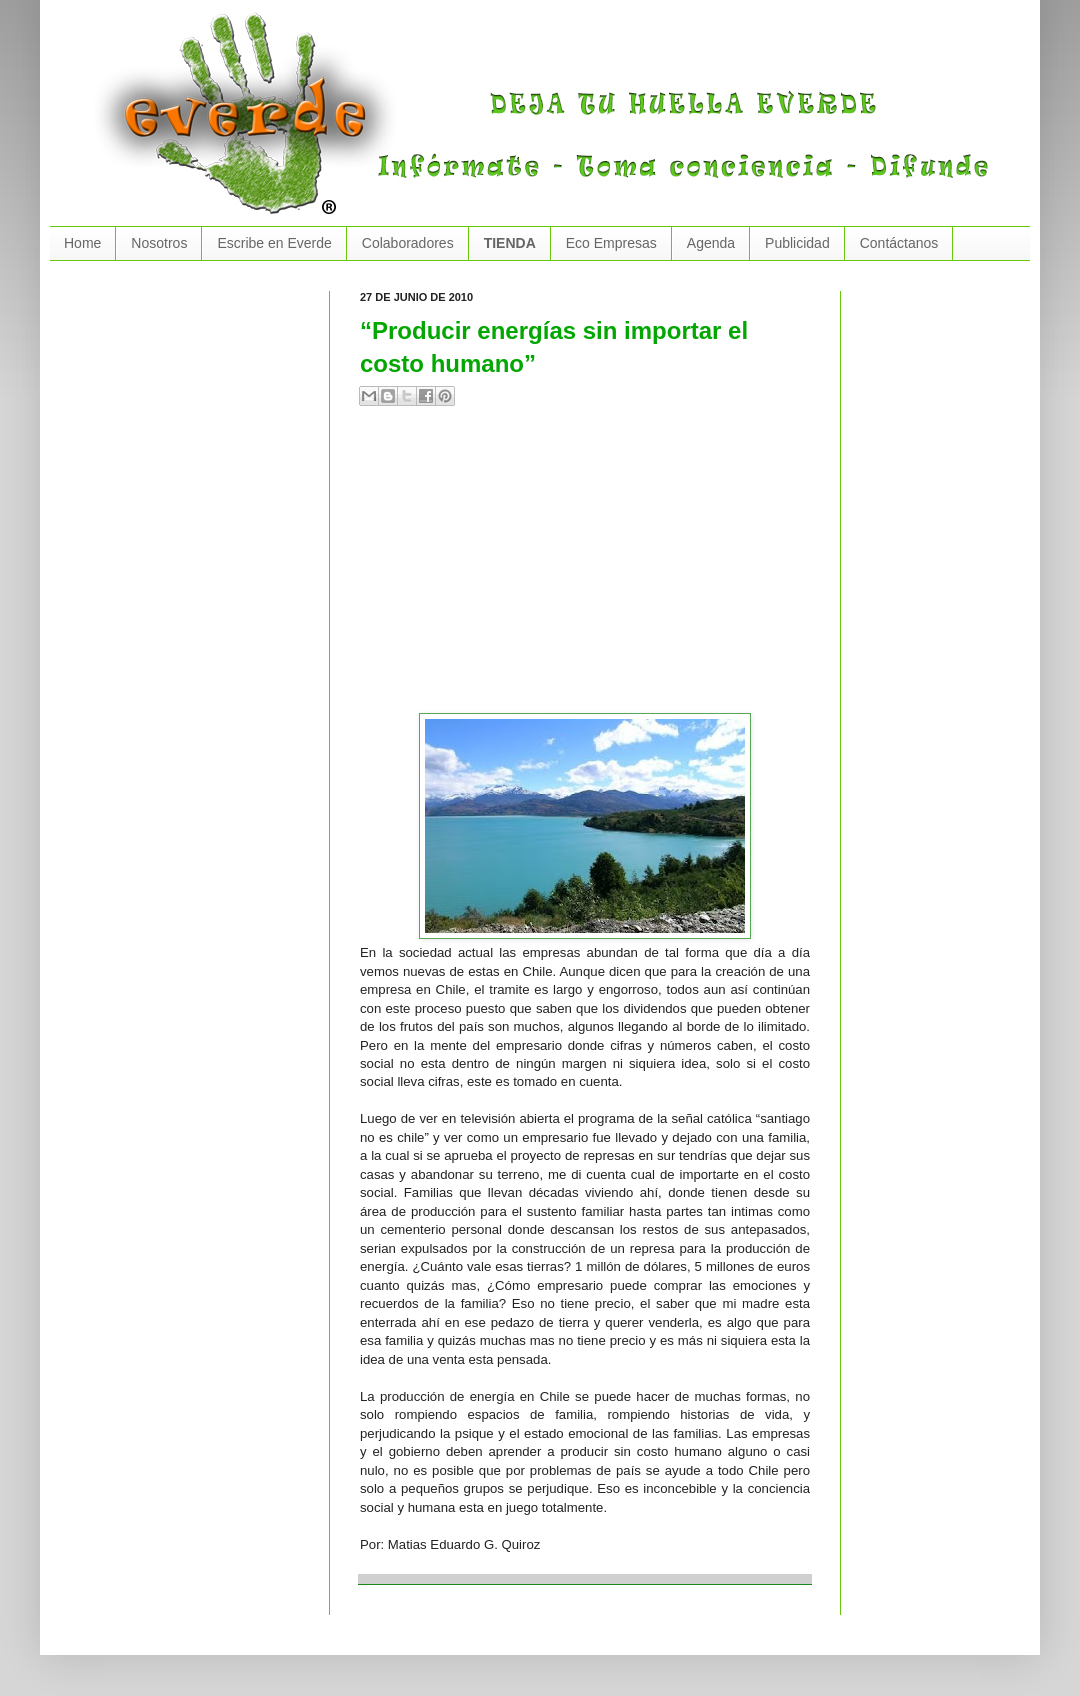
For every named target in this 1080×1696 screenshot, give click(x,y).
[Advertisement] (566, 568)
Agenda (711, 243)
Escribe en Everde (274, 243)
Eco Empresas (611, 243)
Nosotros (159, 243)
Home (82, 243)
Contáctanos (899, 243)
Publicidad (797, 243)
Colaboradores (408, 243)
